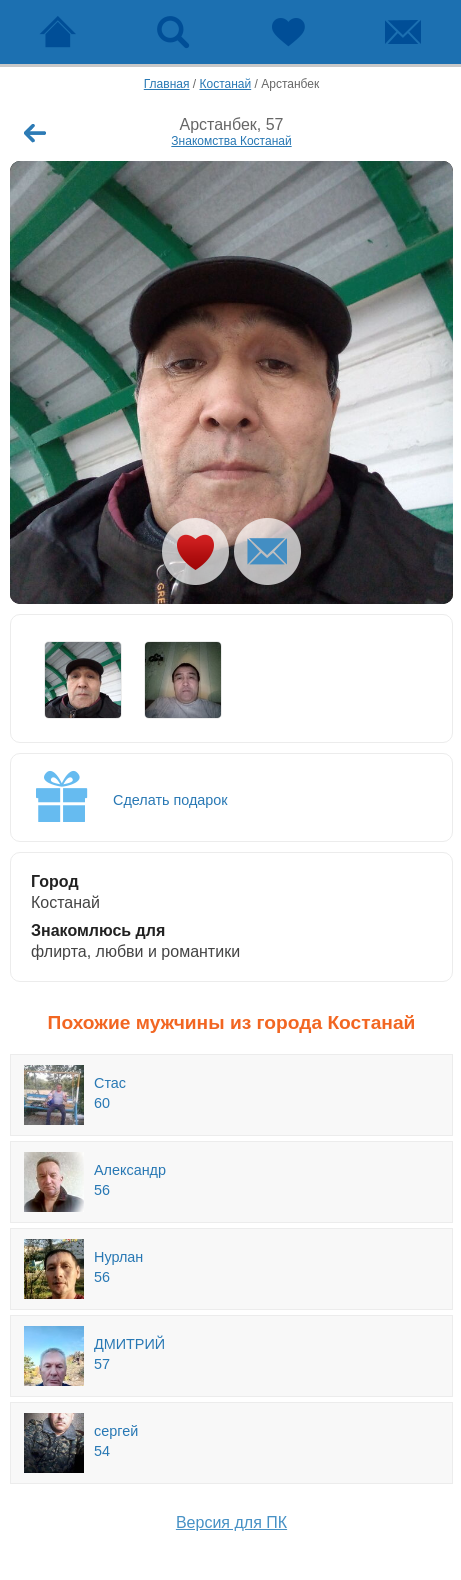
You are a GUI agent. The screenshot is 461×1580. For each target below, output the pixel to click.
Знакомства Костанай (231, 141)
